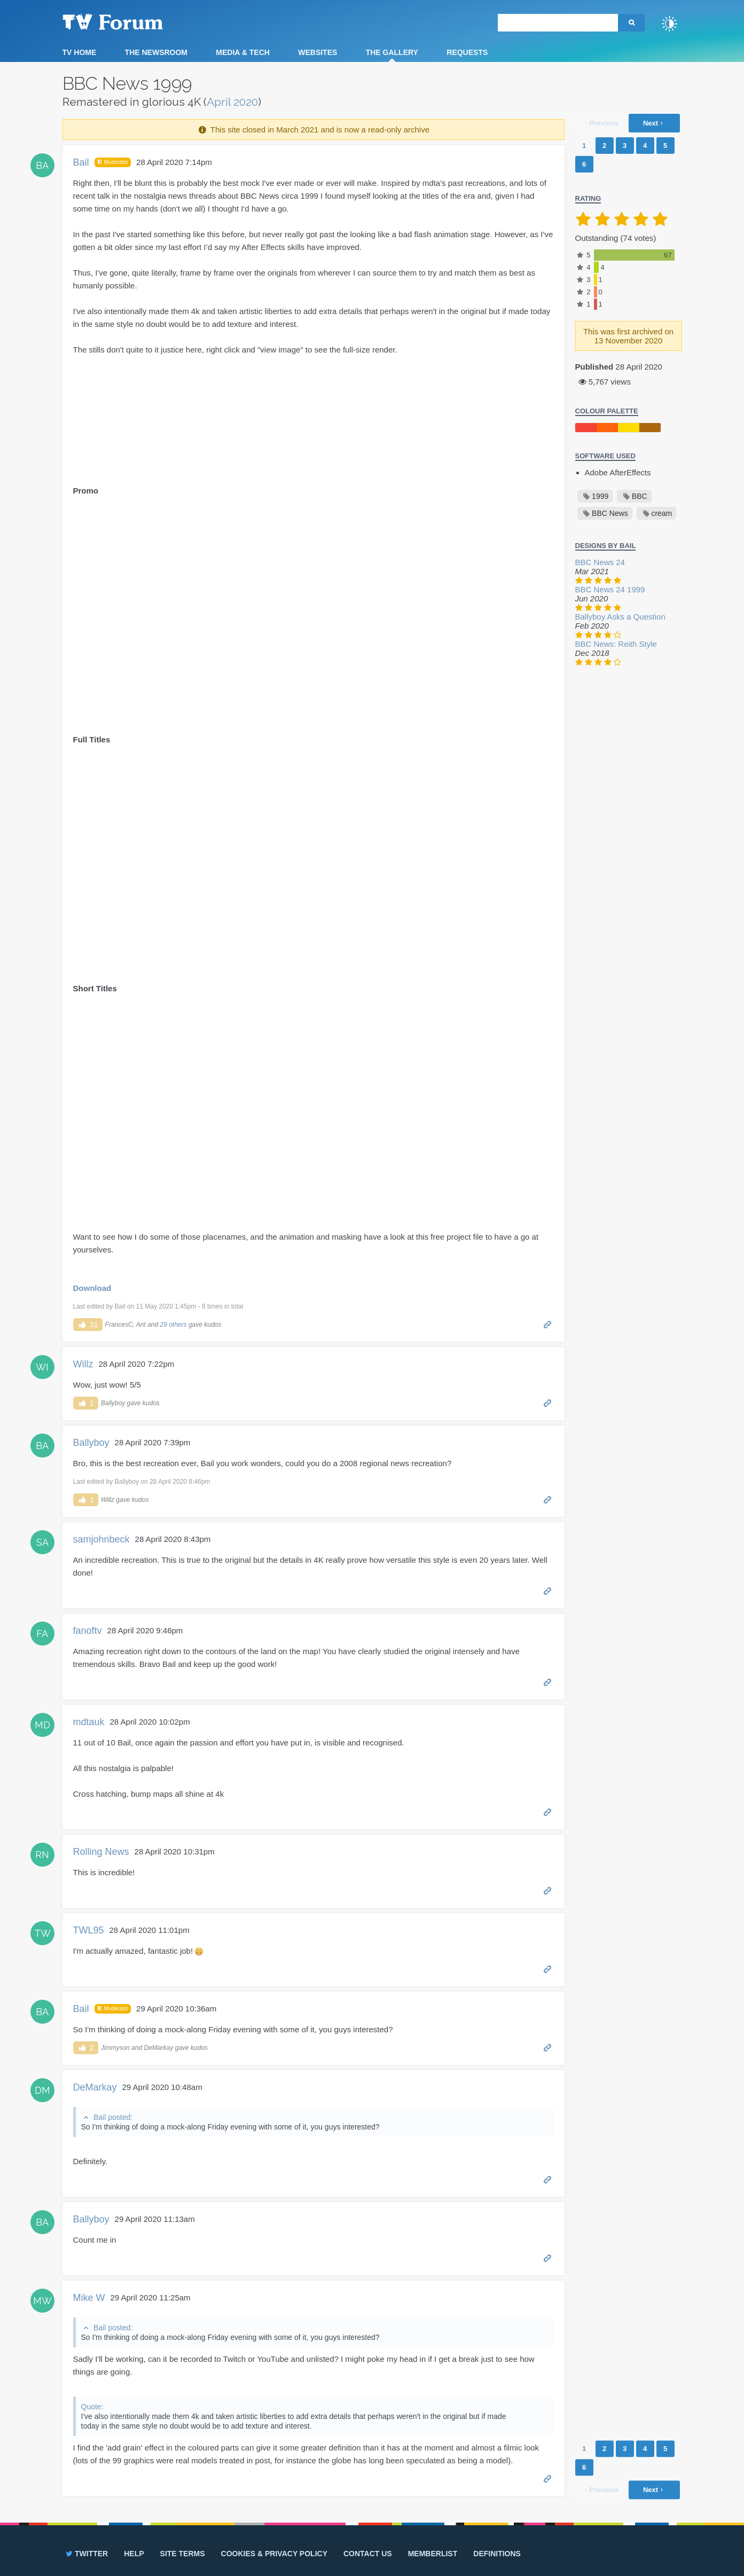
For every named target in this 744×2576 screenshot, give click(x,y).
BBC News (610, 513)
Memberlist (433, 2553)
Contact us (367, 2553)
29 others (173, 1324)
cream (661, 513)
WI (42, 1367)
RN (42, 1854)
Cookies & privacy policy (274, 2553)
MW (42, 2300)
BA (42, 165)
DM (42, 2090)
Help (134, 2553)
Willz (83, 1364)
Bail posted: (112, 2117)
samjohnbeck (101, 1539)
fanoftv (87, 1630)
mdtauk (89, 1722)
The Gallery (392, 52)
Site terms (182, 2553)
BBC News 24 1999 (610, 589)
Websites (317, 52)
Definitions (497, 2553)
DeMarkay (95, 2087)
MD (42, 1725)
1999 (600, 496)
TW (42, 1933)
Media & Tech (243, 52)
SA (42, 1542)
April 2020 (232, 101)
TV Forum (129, 21)
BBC (639, 496)
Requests (467, 52)
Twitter (86, 2553)
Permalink (548, 1323)
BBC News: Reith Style (616, 643)
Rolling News (101, 1851)
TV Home (79, 52)
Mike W (89, 2297)
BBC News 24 (600, 562)
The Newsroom (156, 52)
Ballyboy (91, 1442)
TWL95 (88, 1930)
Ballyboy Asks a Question (620, 616)
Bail (81, 162)
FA (42, 1633)
